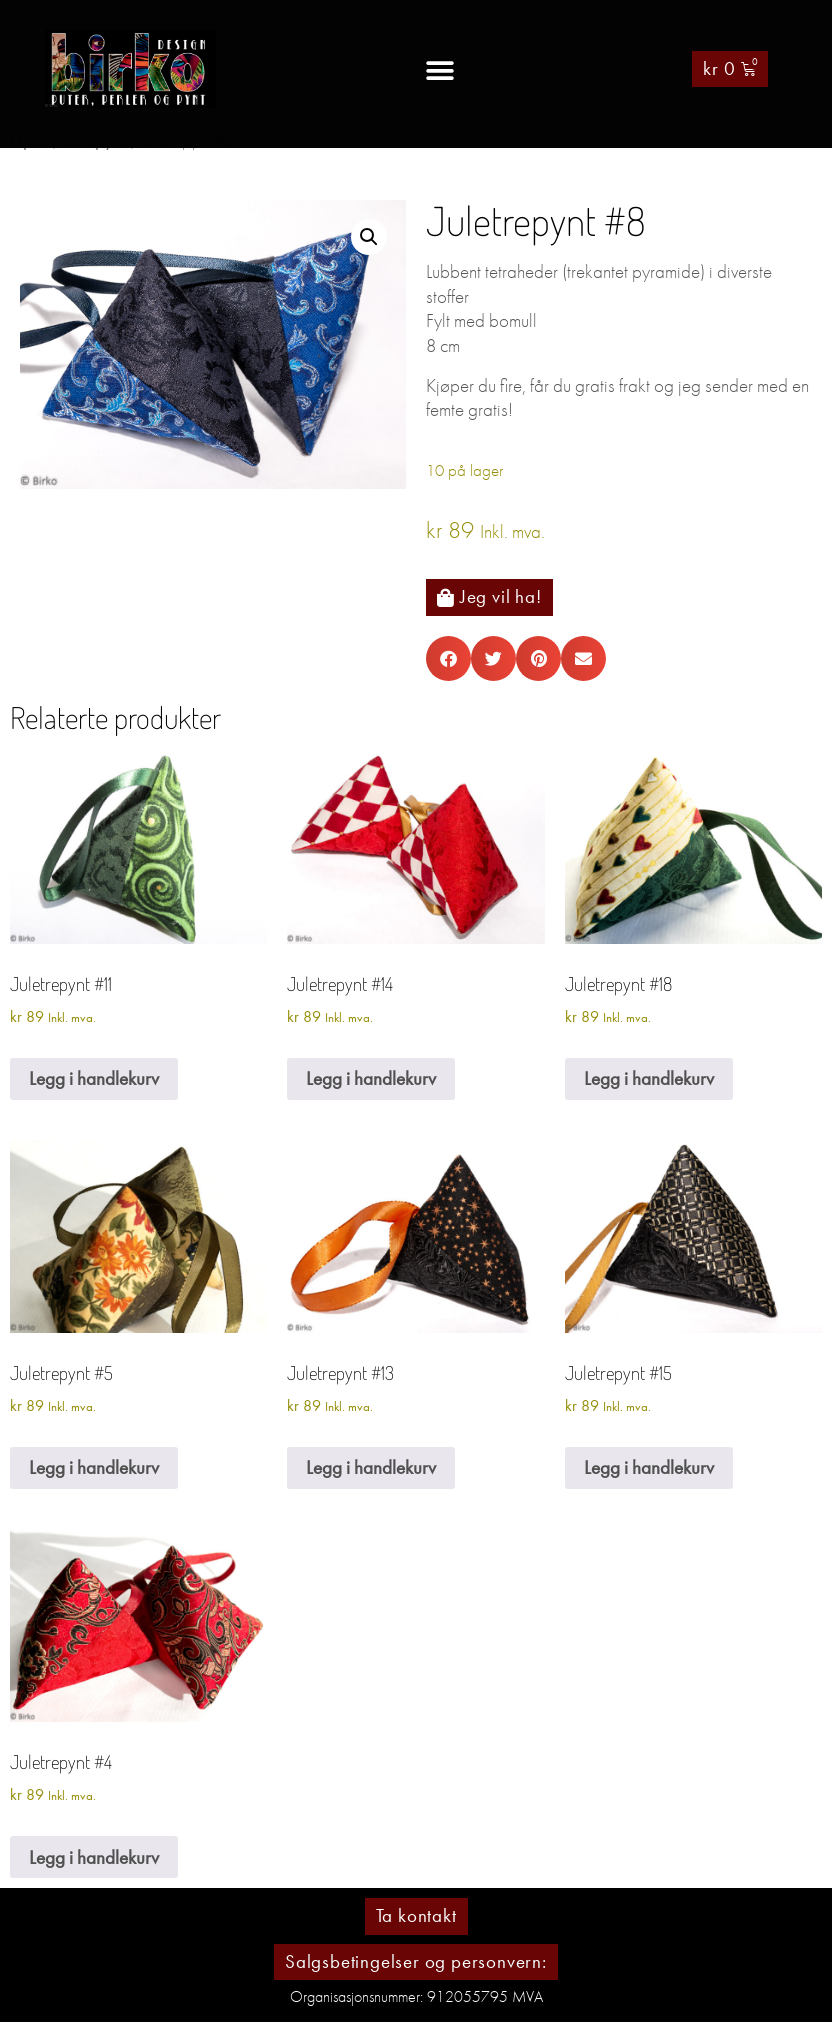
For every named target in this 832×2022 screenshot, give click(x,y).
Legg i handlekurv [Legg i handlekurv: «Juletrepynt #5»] (94, 1467)
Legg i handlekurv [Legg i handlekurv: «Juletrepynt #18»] (649, 1078)
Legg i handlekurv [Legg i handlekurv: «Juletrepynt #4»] (94, 1857)
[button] (439, 70)
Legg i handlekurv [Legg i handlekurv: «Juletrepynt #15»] (649, 1467)
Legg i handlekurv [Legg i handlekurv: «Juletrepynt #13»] (371, 1467)
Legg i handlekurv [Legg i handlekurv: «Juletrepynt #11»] (94, 1078)
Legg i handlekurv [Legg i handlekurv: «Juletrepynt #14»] (371, 1078)
